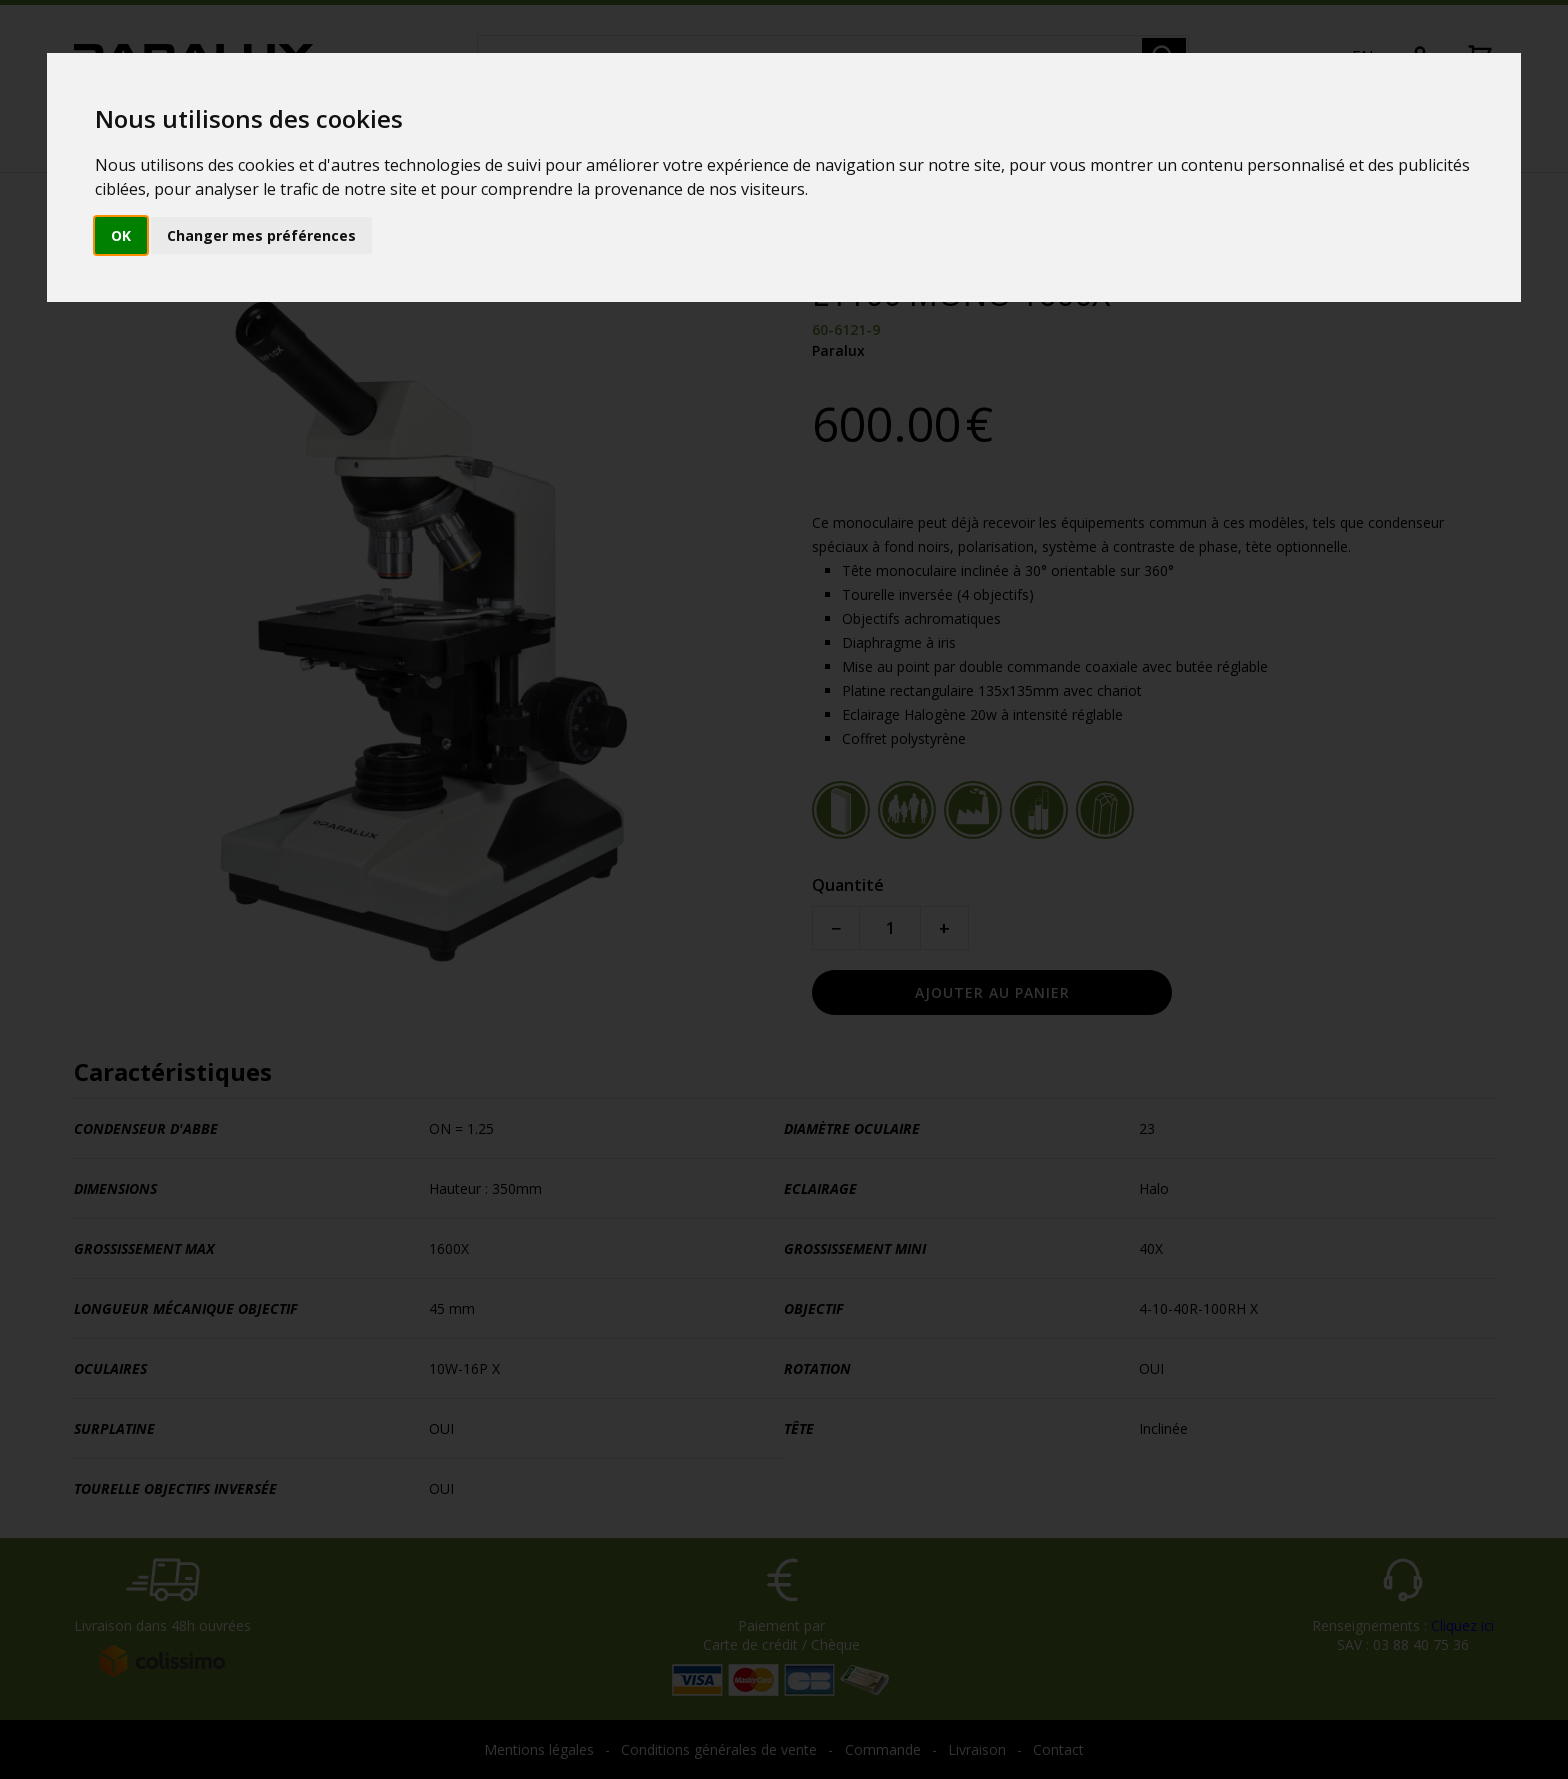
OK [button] (121, 235)
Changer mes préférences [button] (261, 235)
